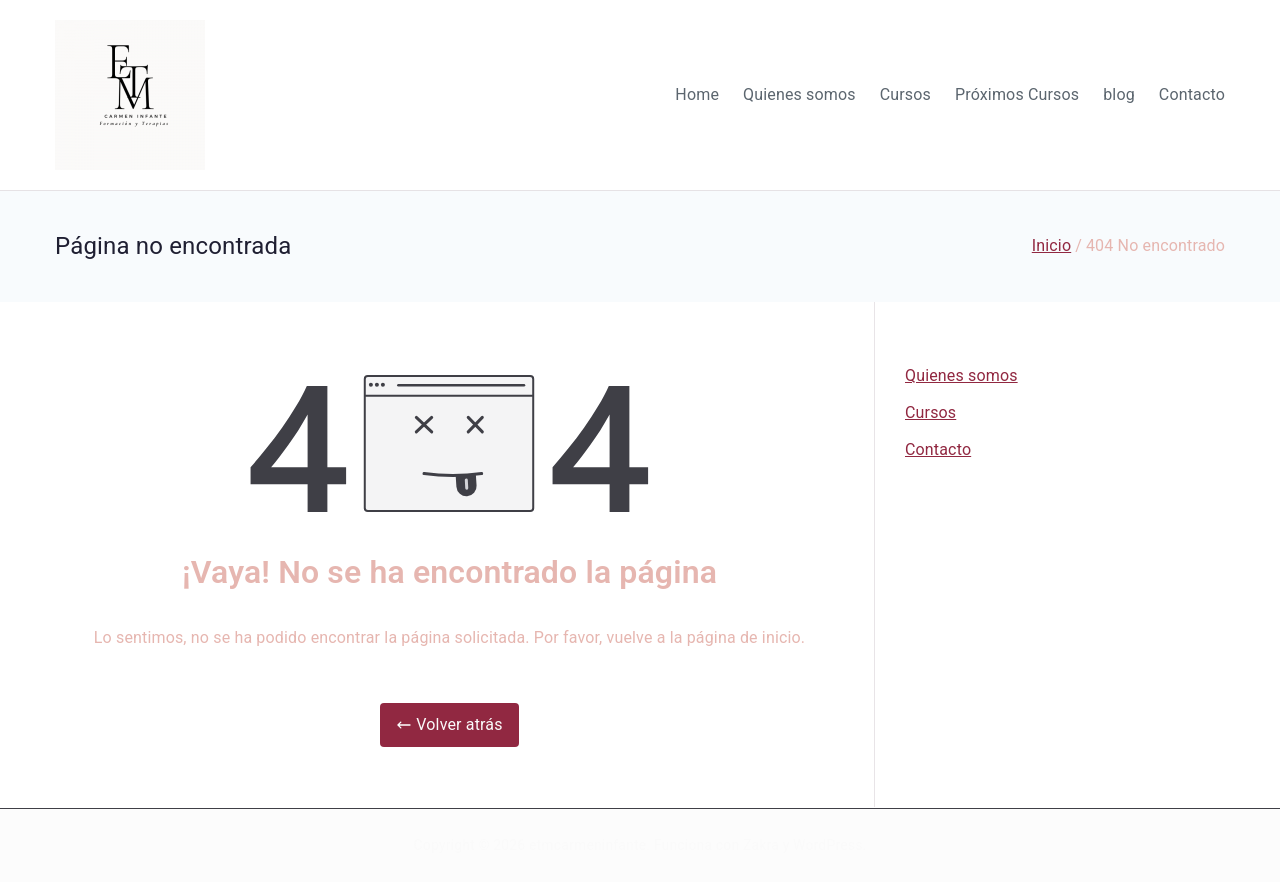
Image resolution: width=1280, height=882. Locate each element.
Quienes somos (799, 94)
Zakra (761, 845)
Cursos (905, 94)
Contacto (1192, 94)
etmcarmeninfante (587, 845)
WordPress (827, 845)
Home (697, 94)
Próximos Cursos (1017, 94)
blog (1119, 94)
